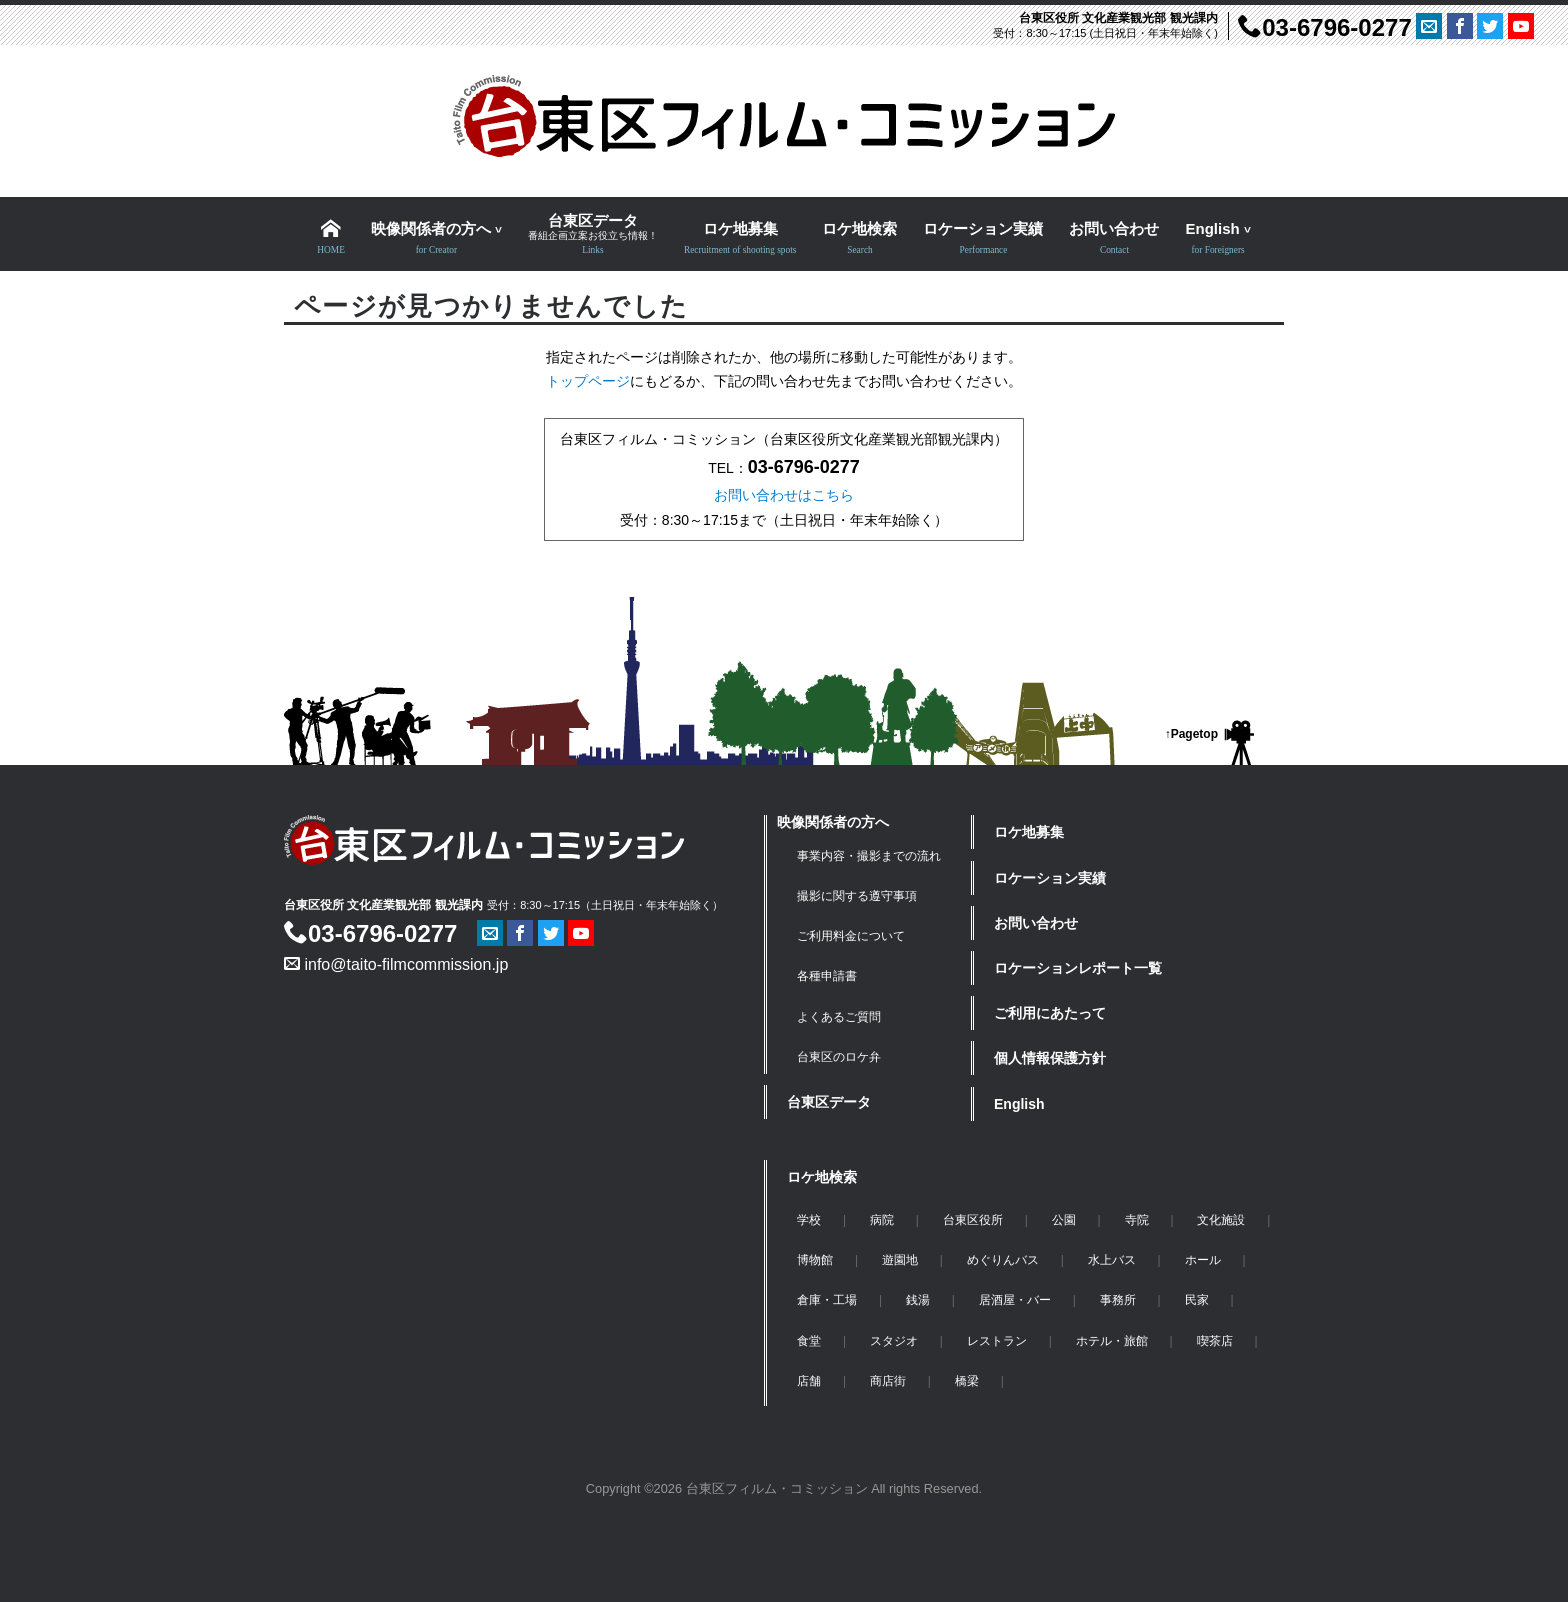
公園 (1064, 1220)
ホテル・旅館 (1112, 1341)
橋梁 (967, 1381)
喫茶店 (1215, 1341)
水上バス (1112, 1260)
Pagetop (1194, 734)
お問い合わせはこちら (784, 495)
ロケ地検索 (822, 1177)
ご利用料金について (851, 936)
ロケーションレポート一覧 (1078, 968)
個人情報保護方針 (1050, 1058)
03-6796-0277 (1324, 27)
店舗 (809, 1381)
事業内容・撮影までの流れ (869, 856)
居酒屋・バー (1015, 1300)
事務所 (1118, 1300)
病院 (882, 1220)
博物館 (815, 1260)
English (1019, 1104)
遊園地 (900, 1260)
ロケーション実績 (1050, 878)
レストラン (997, 1341)
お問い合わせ (1036, 923)
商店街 (888, 1381)
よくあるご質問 (839, 1017)
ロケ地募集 (1029, 832)
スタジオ (894, 1341)
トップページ (588, 381)
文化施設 (1221, 1220)
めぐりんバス (1003, 1260)
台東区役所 (973, 1220)
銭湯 (918, 1300)
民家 (1197, 1300)
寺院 (1137, 1220)
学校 (809, 1220)
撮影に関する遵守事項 (857, 896)
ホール (1203, 1260)
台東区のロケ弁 (839, 1057)
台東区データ (829, 1102)
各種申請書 (827, 976)
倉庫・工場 (827, 1300)
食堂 (809, 1341)
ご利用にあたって (1050, 1013)
